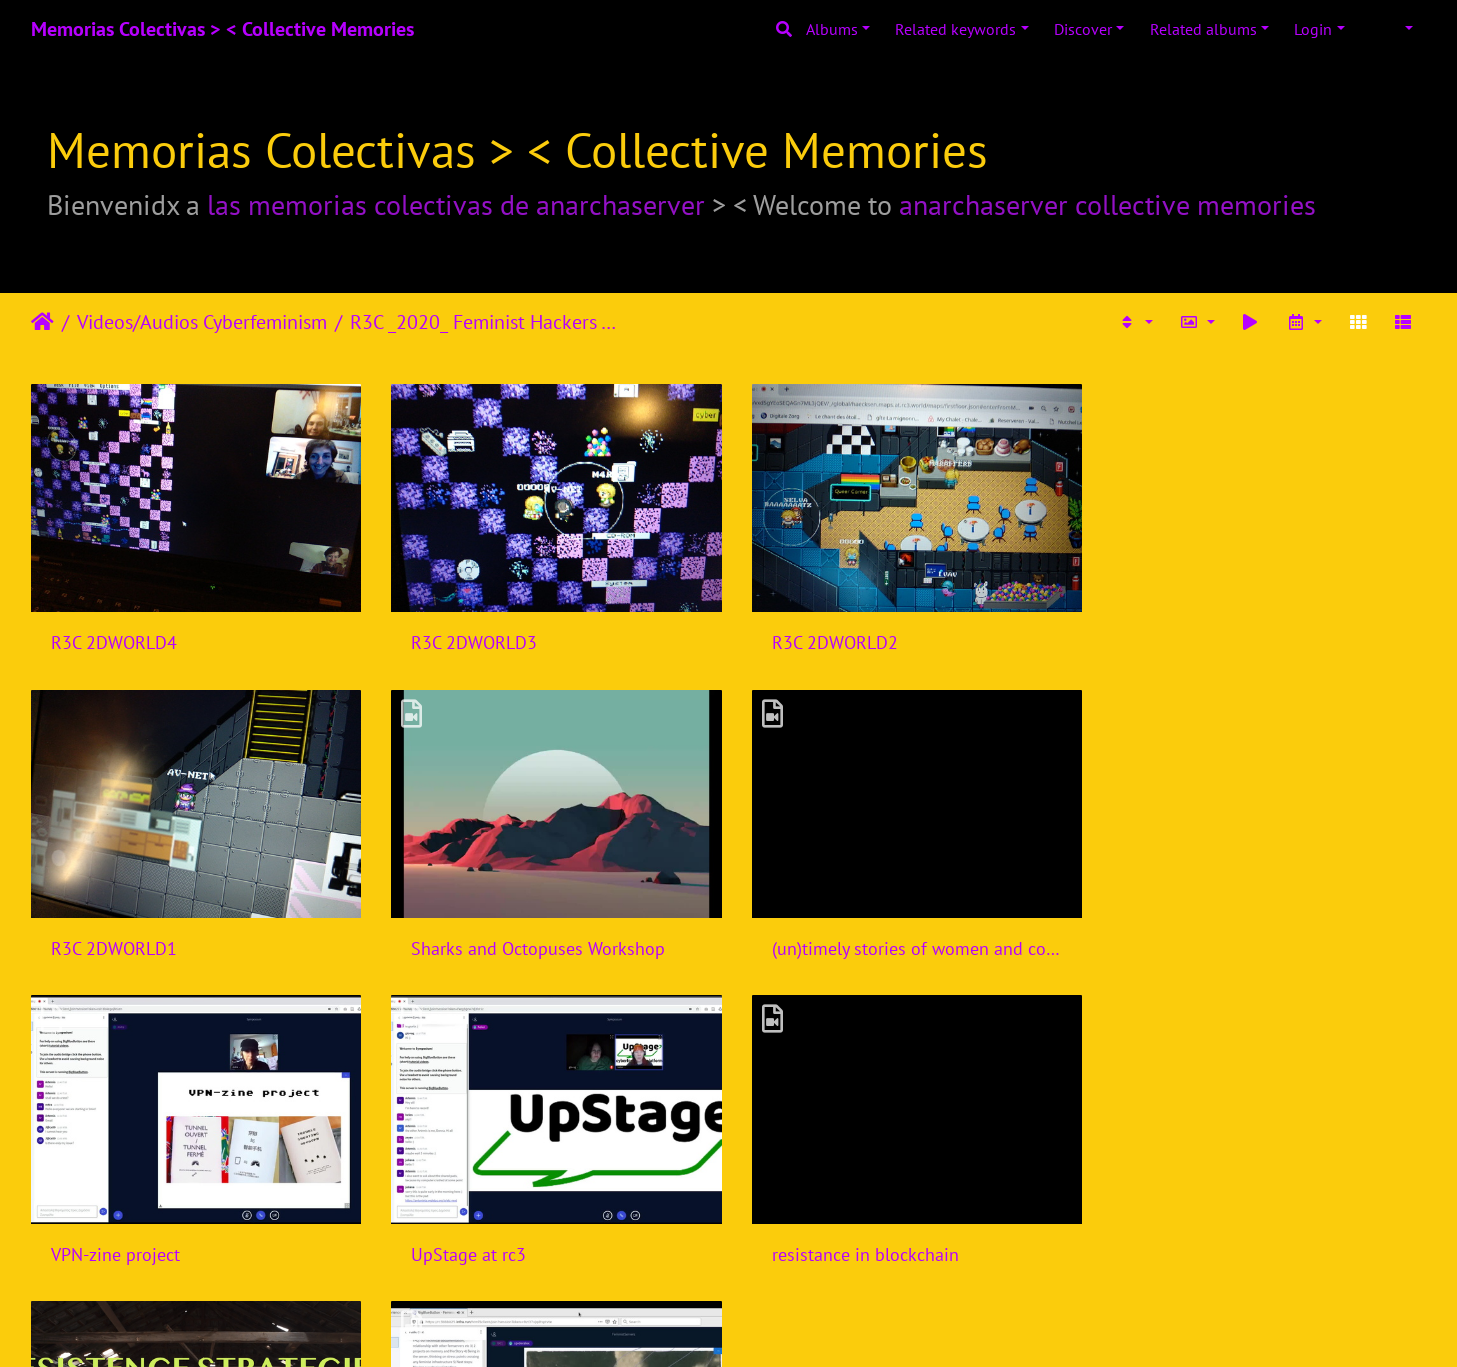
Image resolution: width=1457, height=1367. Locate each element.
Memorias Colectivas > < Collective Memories (222, 29)
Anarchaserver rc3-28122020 (876, 1246)
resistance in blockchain (144, 1246)
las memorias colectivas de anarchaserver (456, 204)
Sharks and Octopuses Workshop (178, 943)
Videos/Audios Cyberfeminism (202, 322)
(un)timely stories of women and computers (550, 943)
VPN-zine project (828, 943)
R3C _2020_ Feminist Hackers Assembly (488, 322)
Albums (832, 29)
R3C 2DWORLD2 (827, 640)
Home (42, 322)
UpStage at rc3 (1177, 943)
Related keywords (955, 29)
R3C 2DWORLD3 (470, 640)
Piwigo (769, 1325)
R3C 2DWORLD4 (114, 640)
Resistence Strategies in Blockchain (544, 1246)
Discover (1083, 29)
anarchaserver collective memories (1107, 204)
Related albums (1203, 29)
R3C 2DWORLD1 (1183, 640)
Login (1313, 29)
